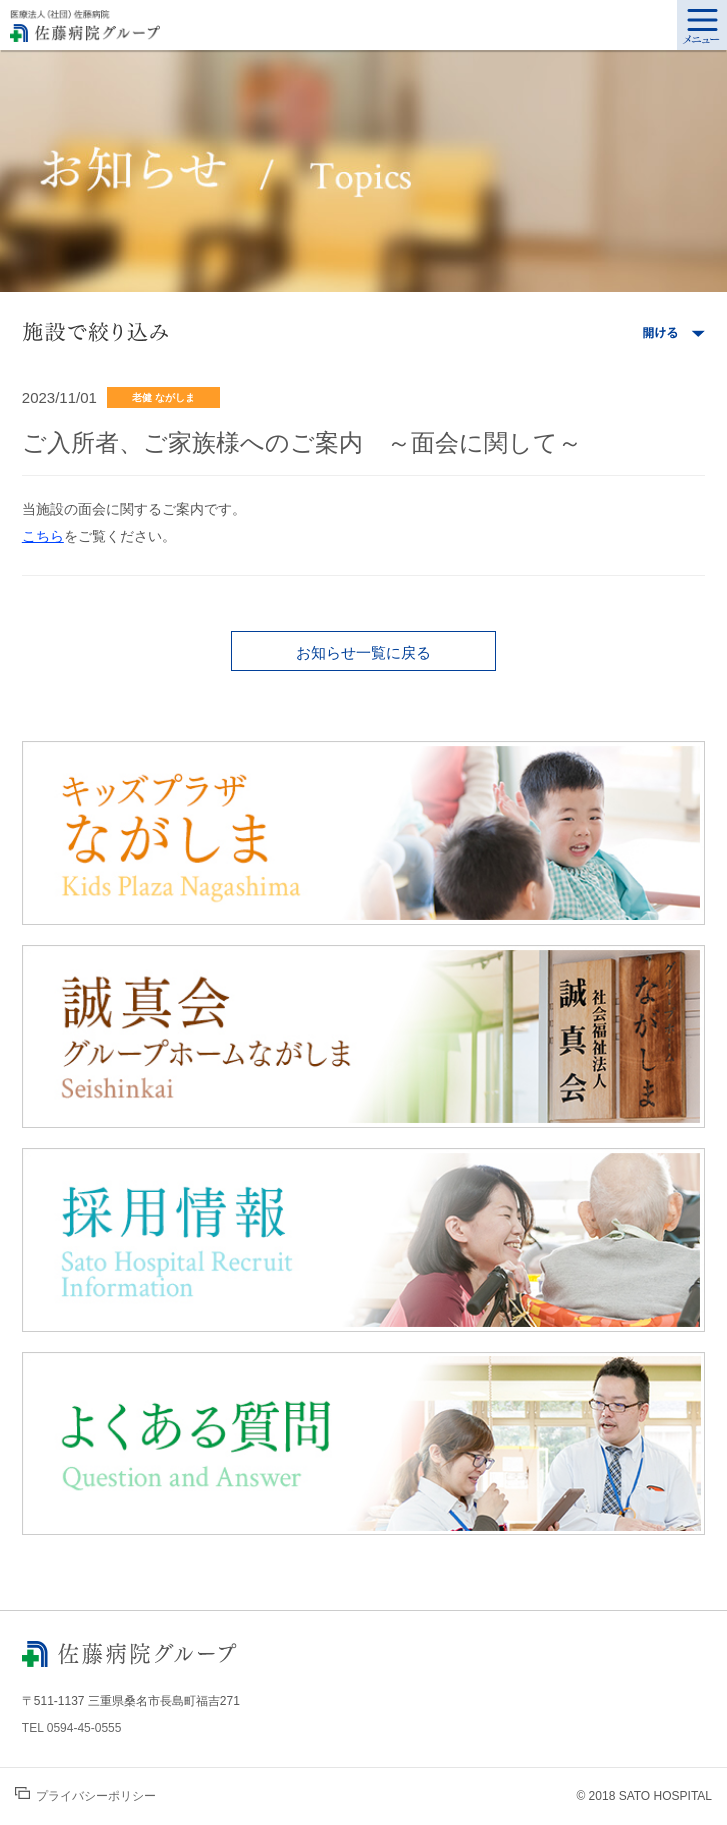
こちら (43, 536)
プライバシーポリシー (85, 1795)
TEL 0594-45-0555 (72, 1728)
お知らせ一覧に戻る (363, 652)
